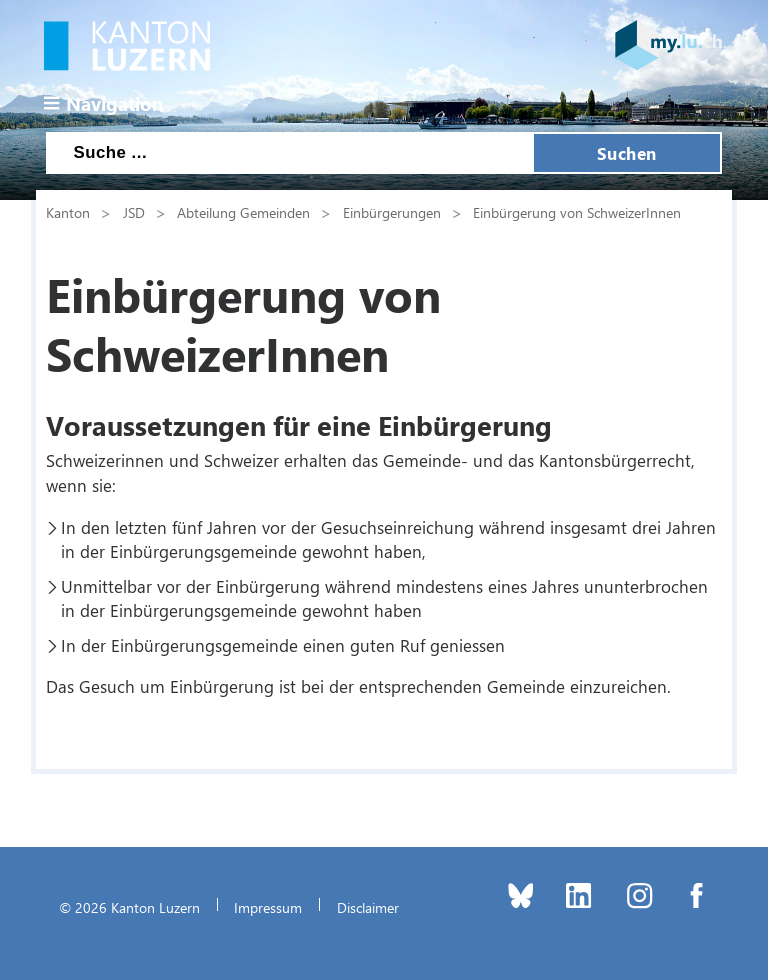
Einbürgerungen (392, 212)
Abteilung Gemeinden (243, 212)
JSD (134, 212)
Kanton (68, 212)
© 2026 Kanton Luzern (129, 907)
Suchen (627, 153)
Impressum (268, 907)
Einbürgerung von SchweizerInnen (577, 212)
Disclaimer (368, 907)
